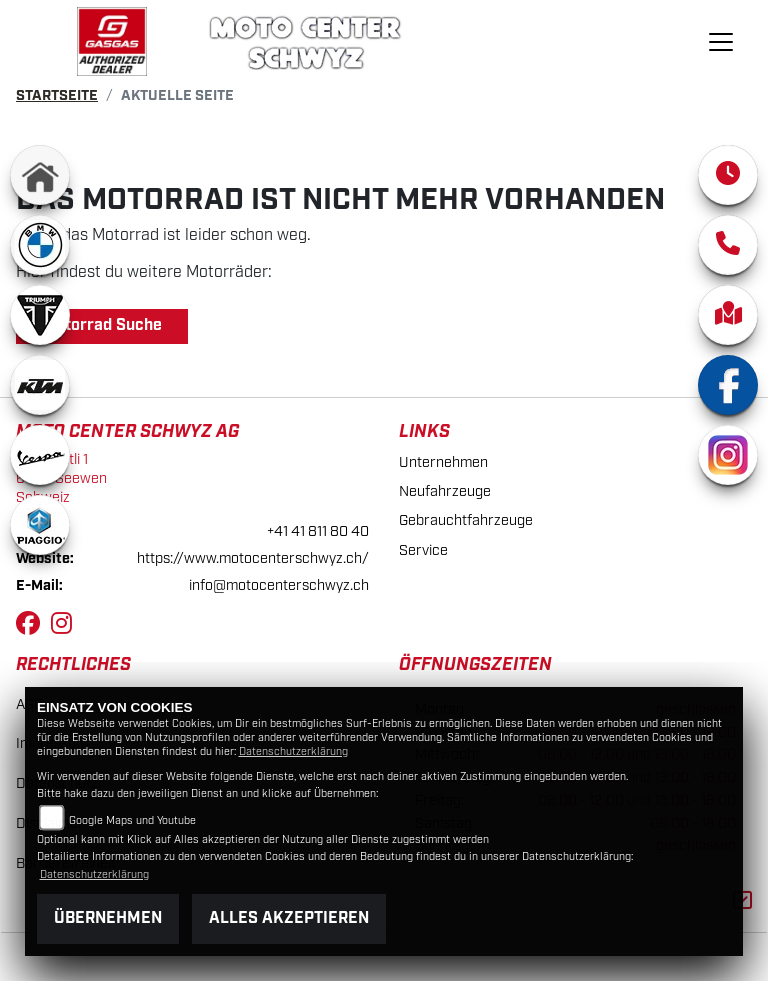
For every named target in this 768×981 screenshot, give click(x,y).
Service (423, 550)
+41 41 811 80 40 (318, 531)
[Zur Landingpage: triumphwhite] (40, 315)
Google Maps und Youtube (132, 821)
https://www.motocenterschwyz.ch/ (253, 558)
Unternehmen (443, 462)
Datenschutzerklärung (293, 752)
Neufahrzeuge (445, 491)
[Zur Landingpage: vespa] (40, 455)
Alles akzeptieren (289, 918)
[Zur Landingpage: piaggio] (40, 525)
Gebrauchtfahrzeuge (466, 520)
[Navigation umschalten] (721, 42)
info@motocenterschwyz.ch (279, 585)
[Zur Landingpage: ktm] (40, 385)
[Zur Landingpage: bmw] (40, 245)
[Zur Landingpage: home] (40, 175)
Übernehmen (108, 918)
